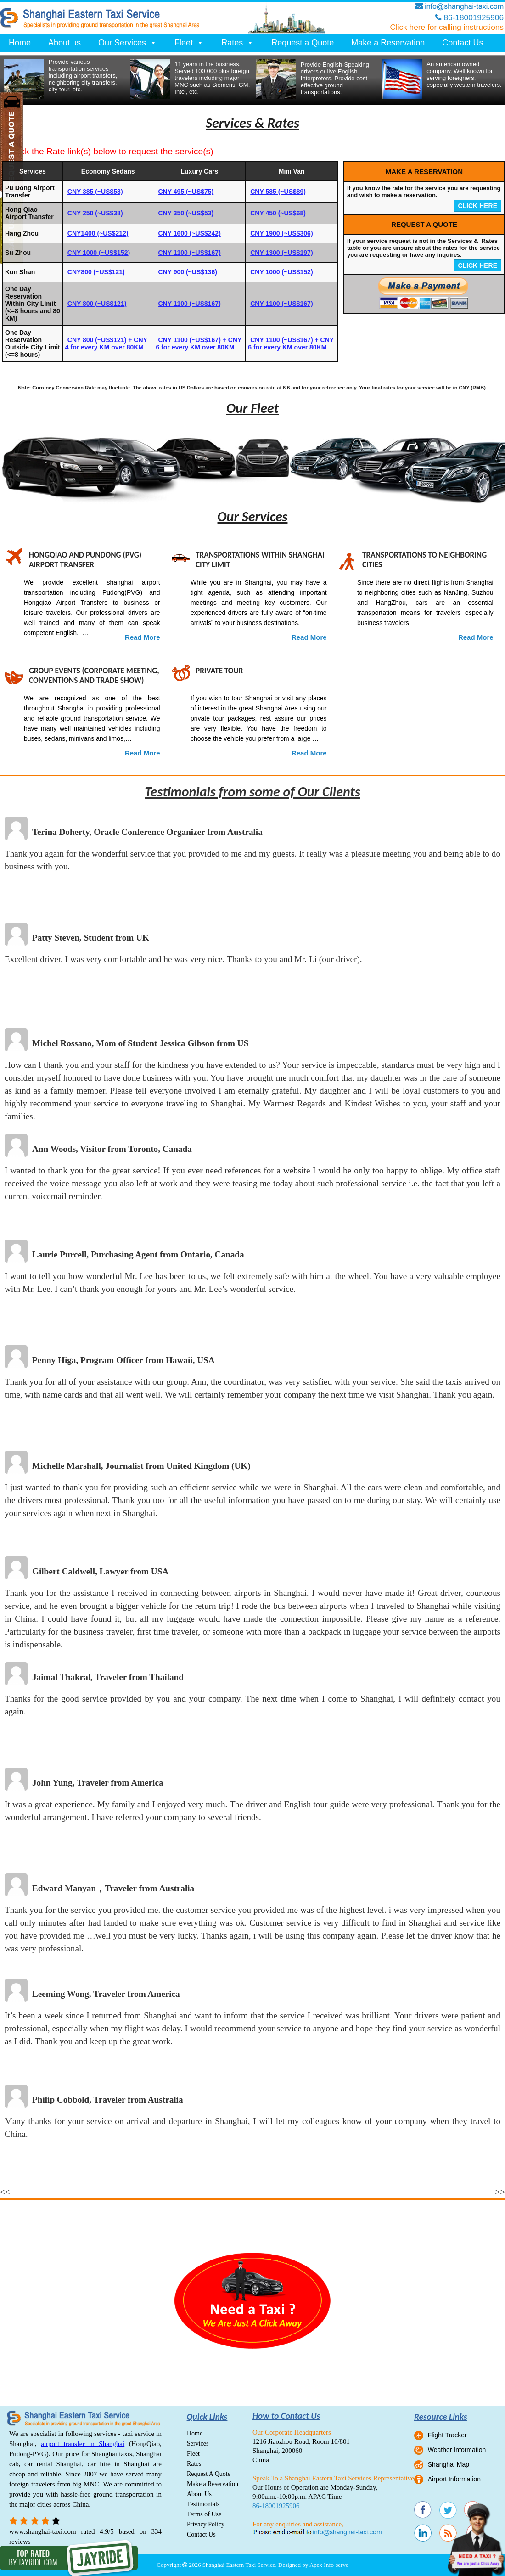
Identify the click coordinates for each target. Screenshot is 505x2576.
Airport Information (454, 2479)
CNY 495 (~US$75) (185, 191)
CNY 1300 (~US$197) (281, 252)
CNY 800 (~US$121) (97, 303)
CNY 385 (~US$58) (95, 191)
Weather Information (457, 2449)
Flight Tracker (447, 2435)
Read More (142, 637)
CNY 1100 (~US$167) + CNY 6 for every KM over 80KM (198, 343)
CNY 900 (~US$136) (187, 272)
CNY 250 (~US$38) (95, 213)
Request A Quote (208, 2473)
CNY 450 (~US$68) (278, 213)
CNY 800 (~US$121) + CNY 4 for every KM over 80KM (106, 343)
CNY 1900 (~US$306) (281, 233)
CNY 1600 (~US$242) (189, 233)
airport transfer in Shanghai (82, 2443)
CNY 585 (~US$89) (278, 191)
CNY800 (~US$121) (96, 272)
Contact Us (462, 42)
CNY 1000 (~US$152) (98, 252)
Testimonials (203, 2504)
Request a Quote (302, 42)
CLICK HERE (477, 205)
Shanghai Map (448, 2464)
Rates (237, 43)
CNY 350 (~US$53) (185, 213)
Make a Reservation (388, 42)
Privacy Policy (205, 2524)
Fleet (189, 43)
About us (64, 42)
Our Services (127, 43)
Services (197, 2443)
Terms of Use (204, 2514)
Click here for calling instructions (447, 27)
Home (20, 42)
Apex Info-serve (328, 2564)
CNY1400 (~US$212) (98, 233)
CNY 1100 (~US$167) (189, 252)
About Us (199, 2494)
